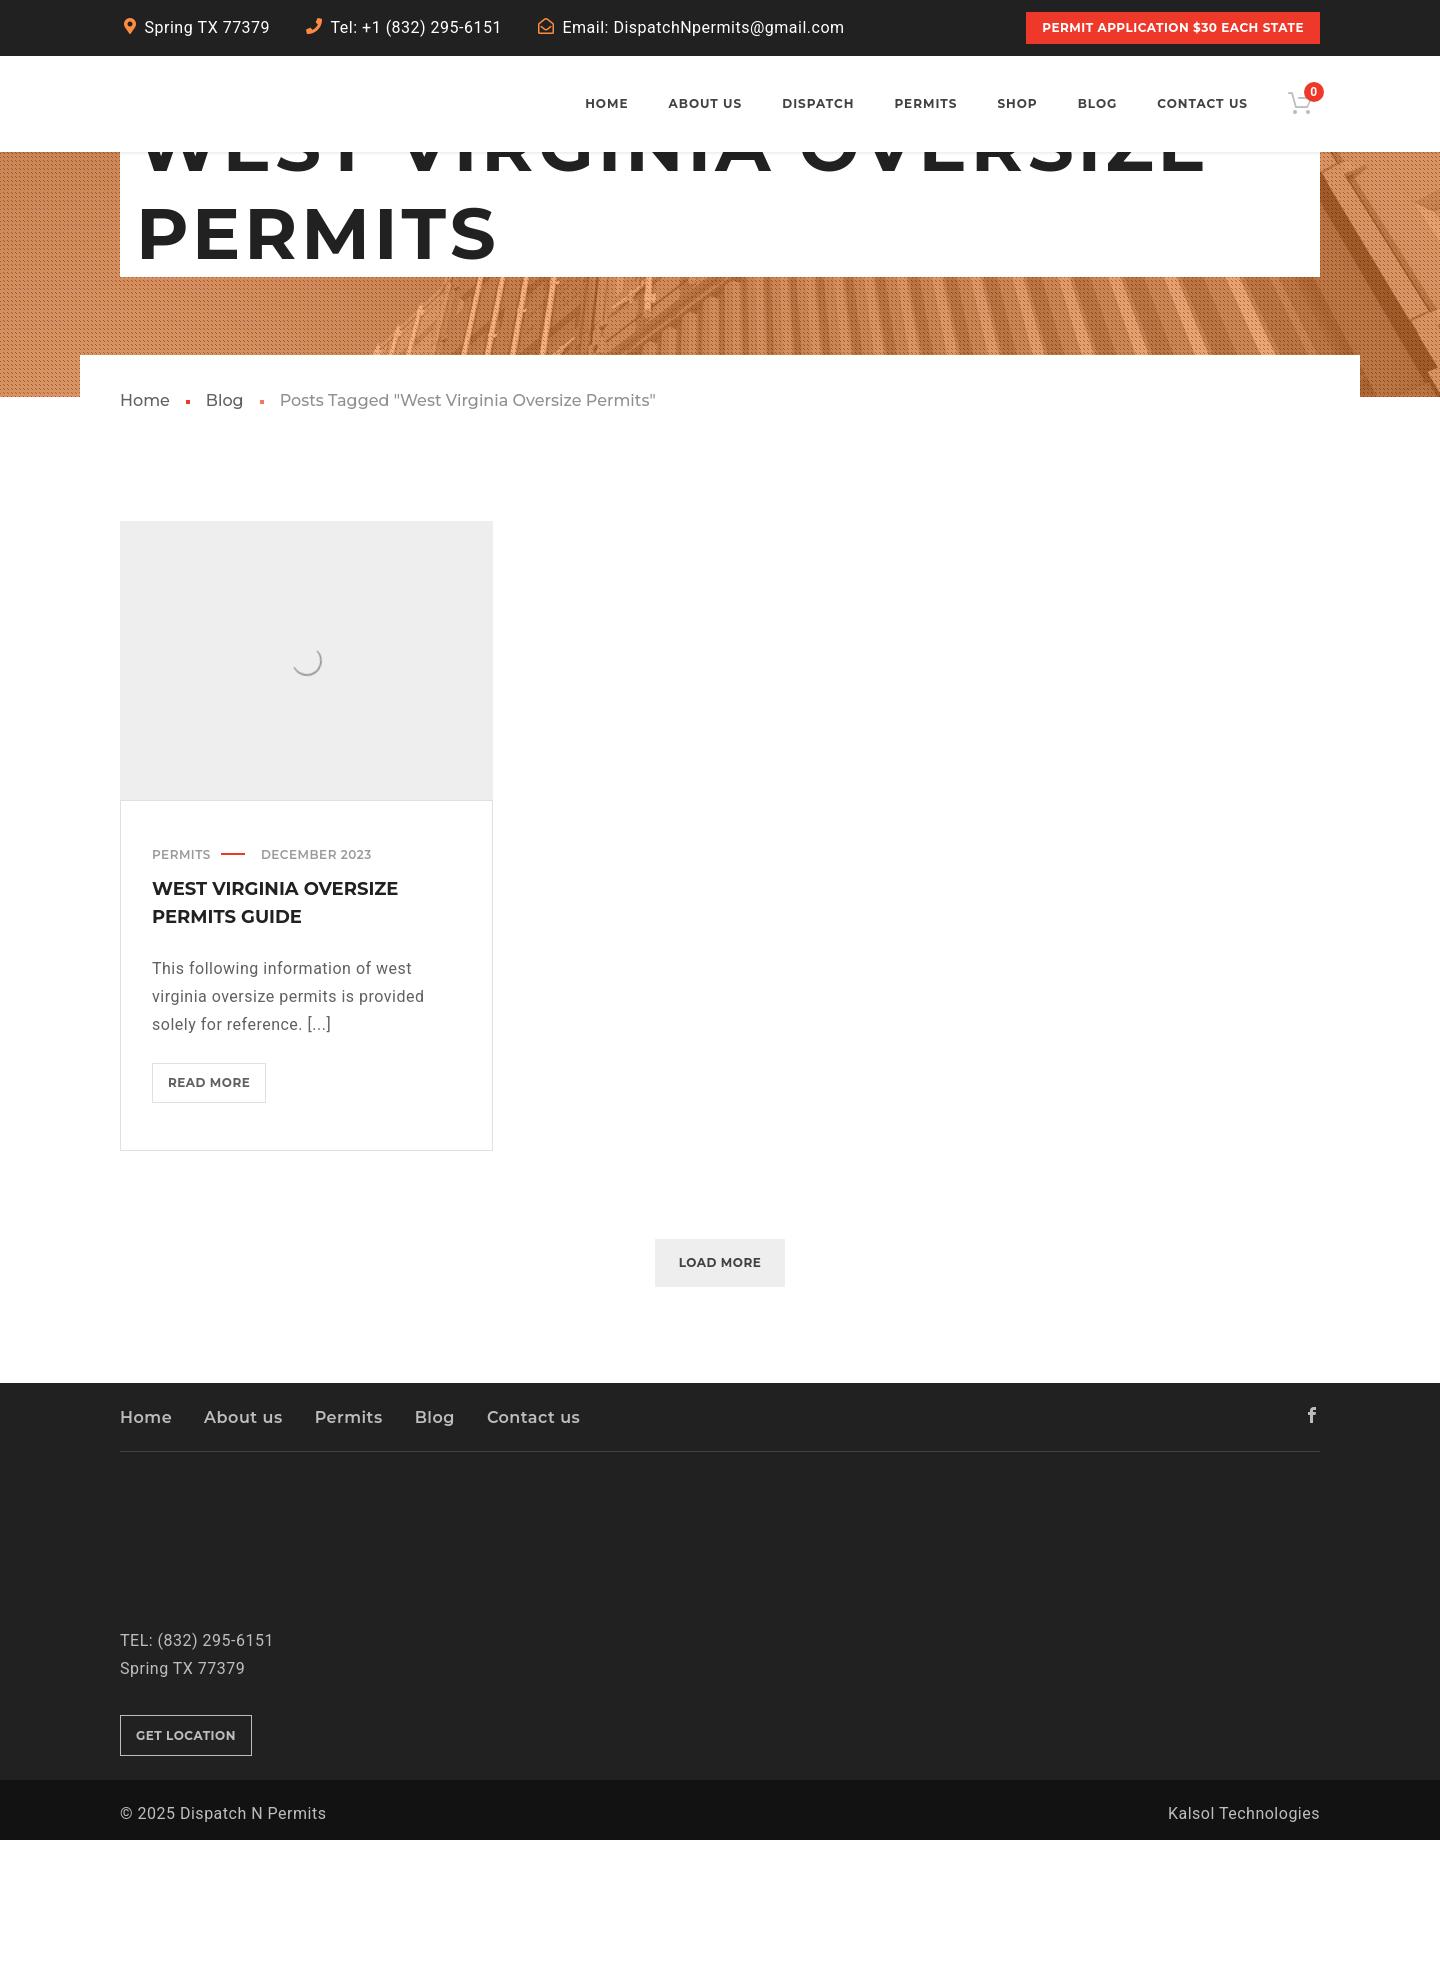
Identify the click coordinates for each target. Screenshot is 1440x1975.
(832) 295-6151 (216, 1775)
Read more (217, 1221)
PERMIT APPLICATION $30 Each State (1173, 27)
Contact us (533, 1552)
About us (243, 1552)
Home (145, 535)
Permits (181, 989)
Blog (225, 535)
